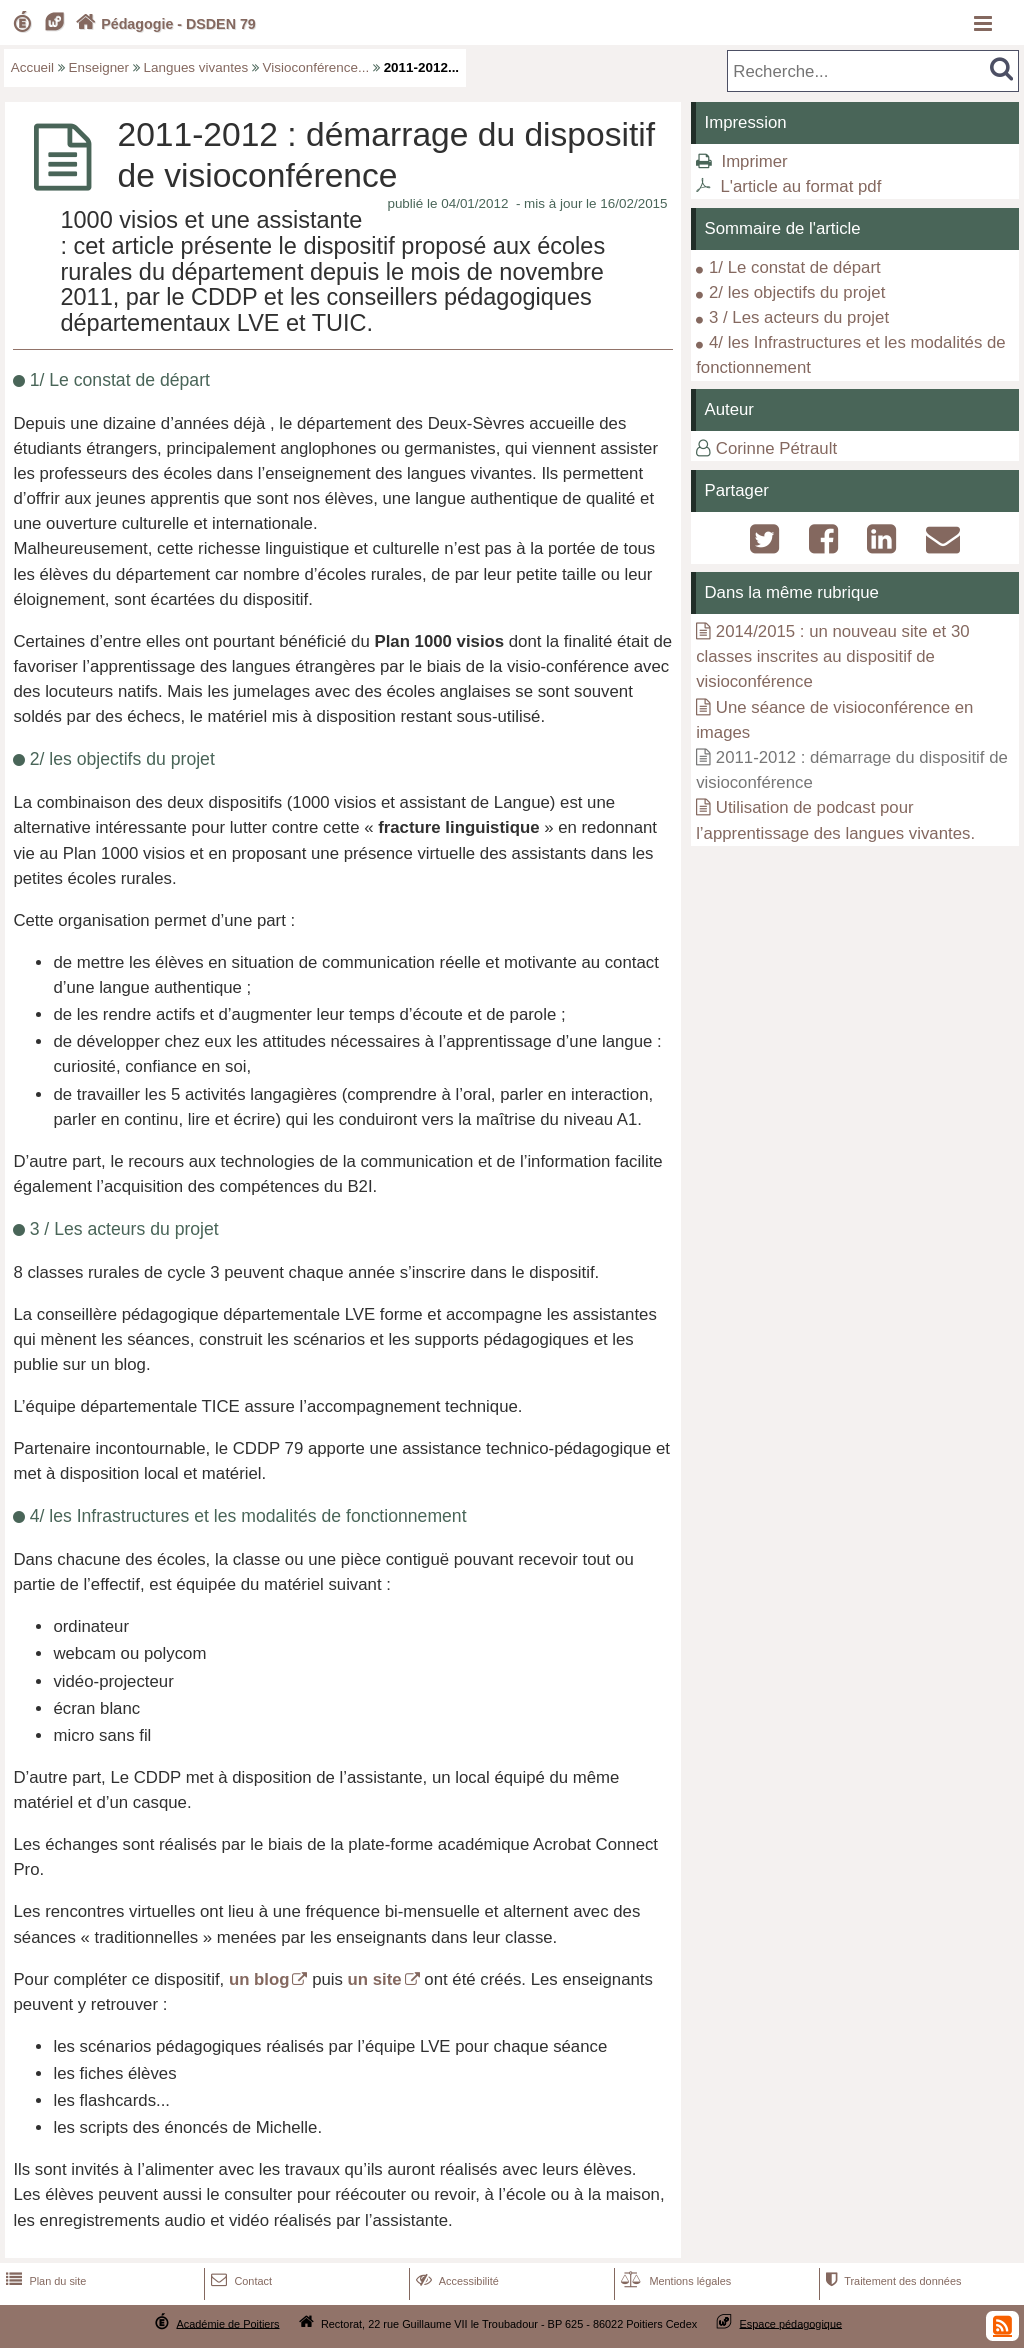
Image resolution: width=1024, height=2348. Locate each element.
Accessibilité (455, 2281)
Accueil (32, 67)
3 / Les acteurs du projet (799, 317)
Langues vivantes (196, 67)
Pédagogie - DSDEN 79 (163, 24)
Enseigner (99, 67)
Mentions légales (674, 2281)
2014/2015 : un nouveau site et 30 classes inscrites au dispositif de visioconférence (832, 656)
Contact (239, 2281)
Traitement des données (891, 2281)
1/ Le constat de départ (795, 267)
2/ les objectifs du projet (797, 292)
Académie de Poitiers (227, 2323)
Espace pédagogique (791, 2323)
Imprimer (754, 161)
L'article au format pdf (800, 186)
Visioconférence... (316, 67)
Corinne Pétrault (776, 448)
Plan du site (44, 2281)
